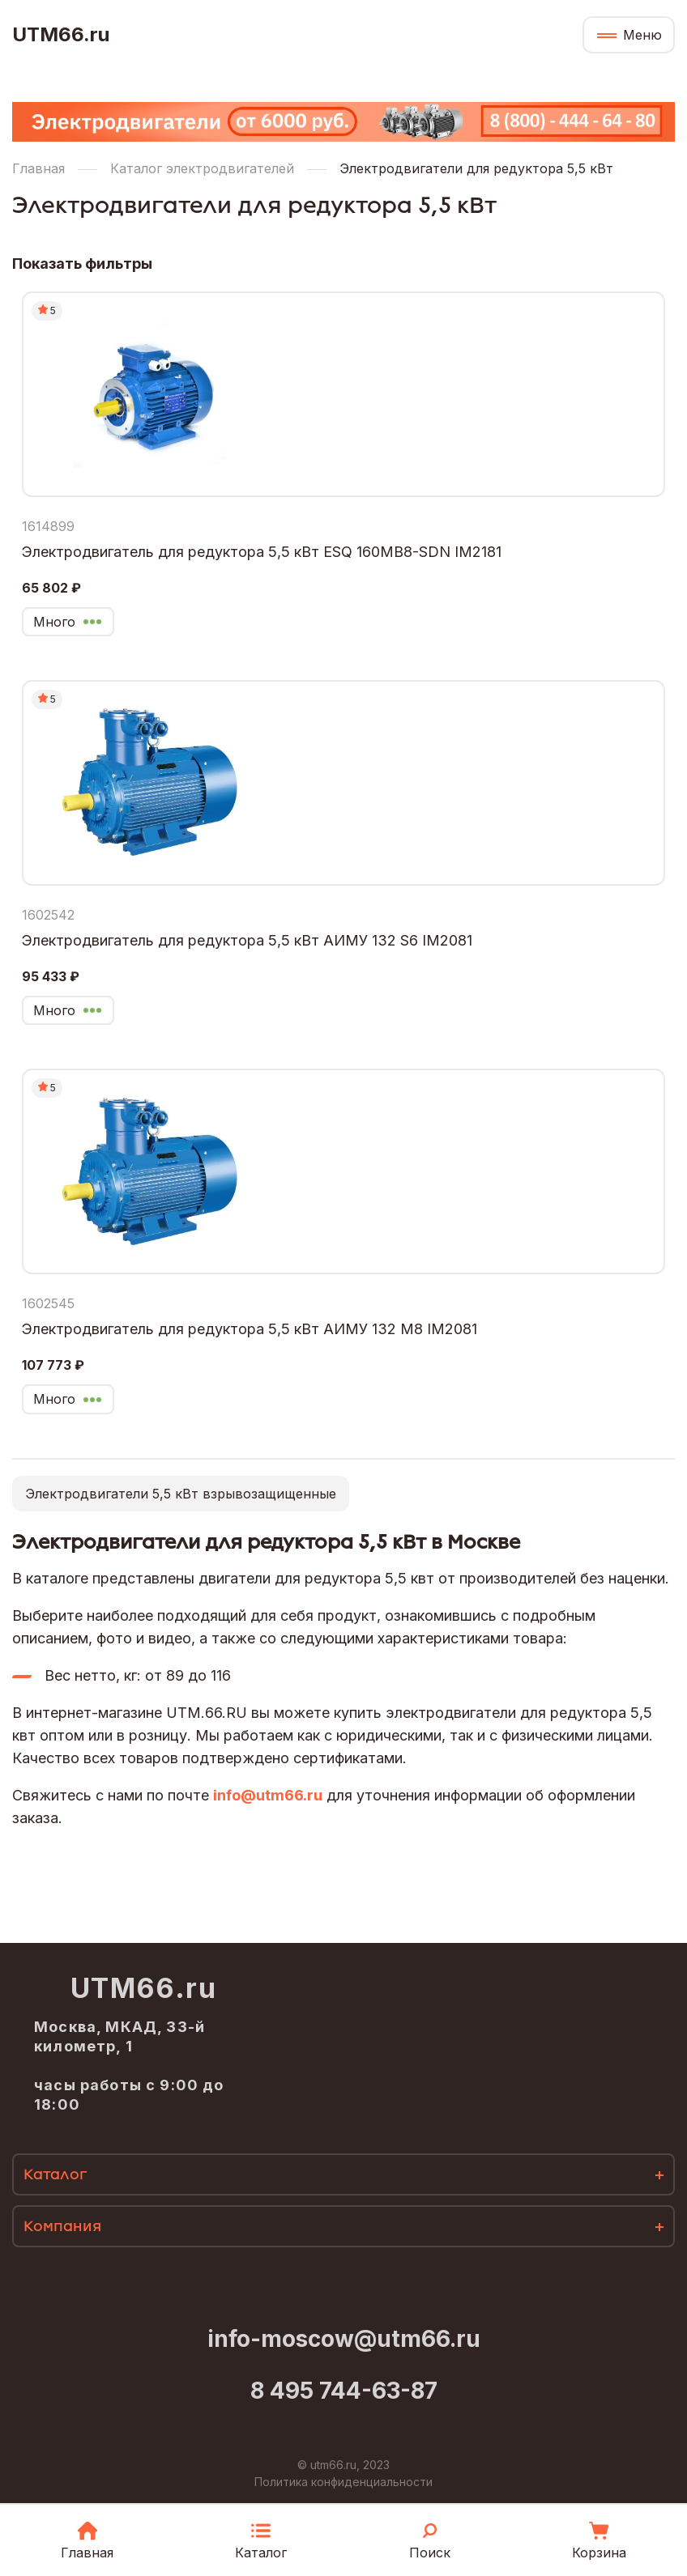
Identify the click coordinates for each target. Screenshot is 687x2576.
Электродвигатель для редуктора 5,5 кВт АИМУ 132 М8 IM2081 (249, 1328)
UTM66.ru (60, 34)
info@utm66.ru (267, 1795)
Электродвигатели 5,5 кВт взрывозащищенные (180, 1494)
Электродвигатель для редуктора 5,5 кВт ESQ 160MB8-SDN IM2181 (261, 551)
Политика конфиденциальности (343, 2482)
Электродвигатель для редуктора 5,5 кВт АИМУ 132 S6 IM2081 (247, 940)
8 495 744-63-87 (343, 2390)
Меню (642, 35)
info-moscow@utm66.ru (343, 2339)
